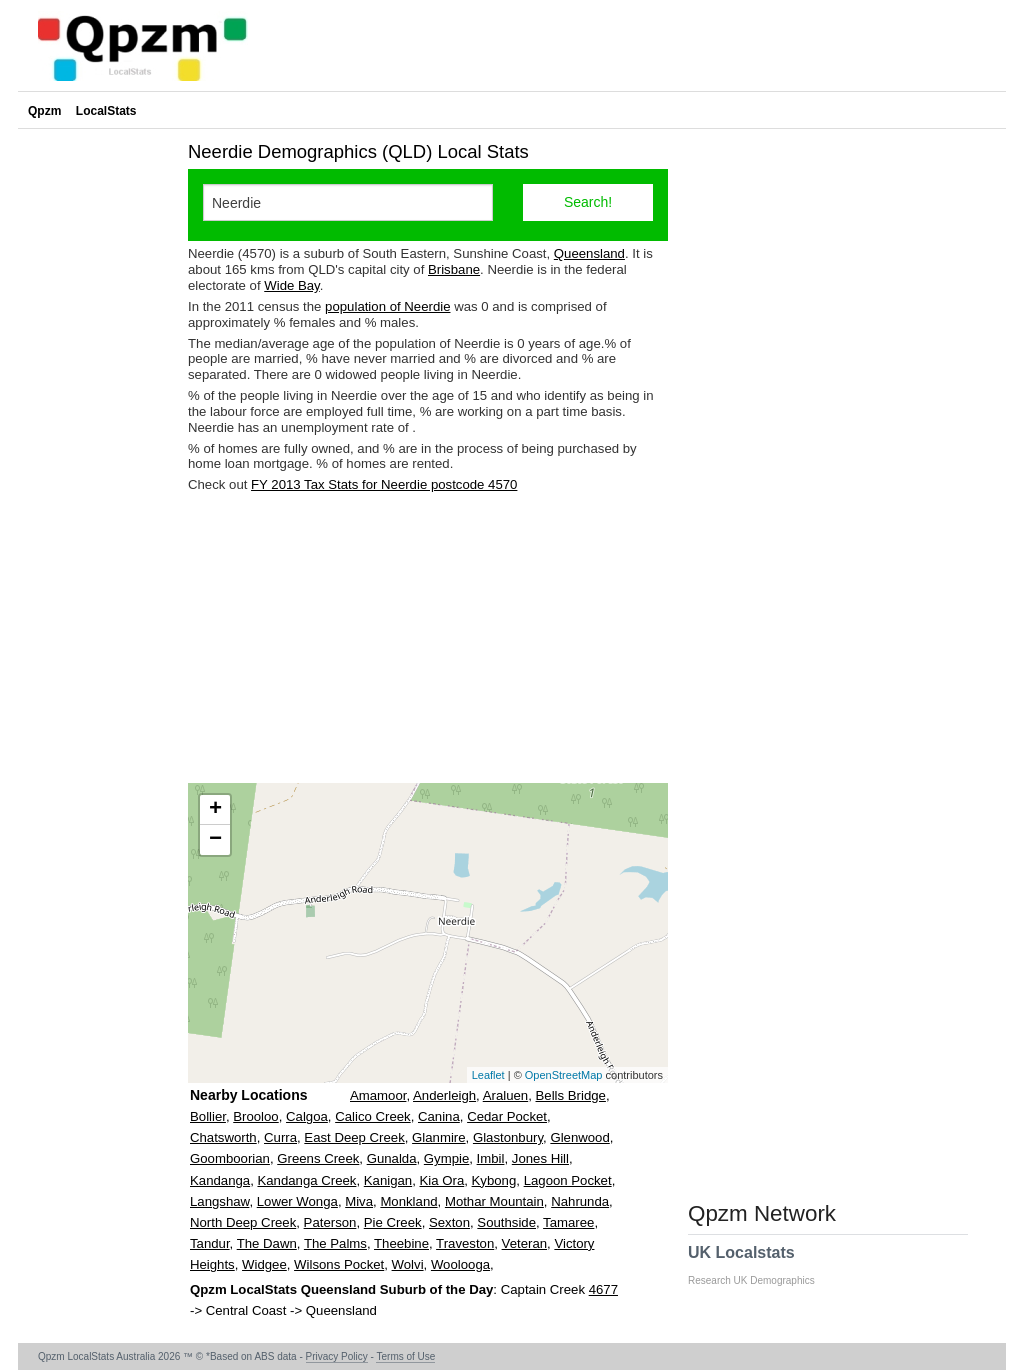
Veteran (524, 1243)
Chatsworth (223, 1137)
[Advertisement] (428, 638)
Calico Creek (373, 1116)
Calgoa (307, 1116)
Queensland (589, 253)
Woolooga (460, 1264)
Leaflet (488, 1075)
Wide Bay (291, 285)
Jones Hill (540, 1158)
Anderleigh (444, 1095)
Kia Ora (442, 1180)
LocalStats (106, 111)
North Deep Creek (243, 1222)
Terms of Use (405, 1356)
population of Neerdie (387, 306)
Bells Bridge (571, 1095)
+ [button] (215, 810)
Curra (280, 1137)
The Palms (335, 1243)
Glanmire (439, 1137)
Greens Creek (318, 1158)
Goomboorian (230, 1158)
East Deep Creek (354, 1137)
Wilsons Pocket (339, 1264)
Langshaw (219, 1201)
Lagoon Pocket (568, 1180)
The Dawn (267, 1243)
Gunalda (392, 1158)
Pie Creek (393, 1222)
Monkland (408, 1201)
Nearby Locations (248, 1095)
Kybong (494, 1180)
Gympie (446, 1158)
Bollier (208, 1116)
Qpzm (44, 111)
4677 (603, 1289)
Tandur (210, 1243)
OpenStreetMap (564, 1075)
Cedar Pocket (507, 1116)
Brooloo (255, 1116)
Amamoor (378, 1095)
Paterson (330, 1222)
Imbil (491, 1158)
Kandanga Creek (306, 1180)
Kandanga (220, 1180)
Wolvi (408, 1264)
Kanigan (388, 1180)
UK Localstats (761, 1265)
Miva (359, 1201)
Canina (439, 1116)
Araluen (505, 1095)
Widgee (264, 1264)
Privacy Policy (337, 1356)
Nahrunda (580, 1201)
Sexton (449, 1222)
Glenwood (579, 1137)
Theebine (401, 1243)
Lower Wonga (297, 1201)
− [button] (215, 840)
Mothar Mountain (494, 1201)
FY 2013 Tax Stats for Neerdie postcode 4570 (384, 484)
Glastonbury (508, 1137)
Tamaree (568, 1222)
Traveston (465, 1243)
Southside (506, 1222)
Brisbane (454, 269)
